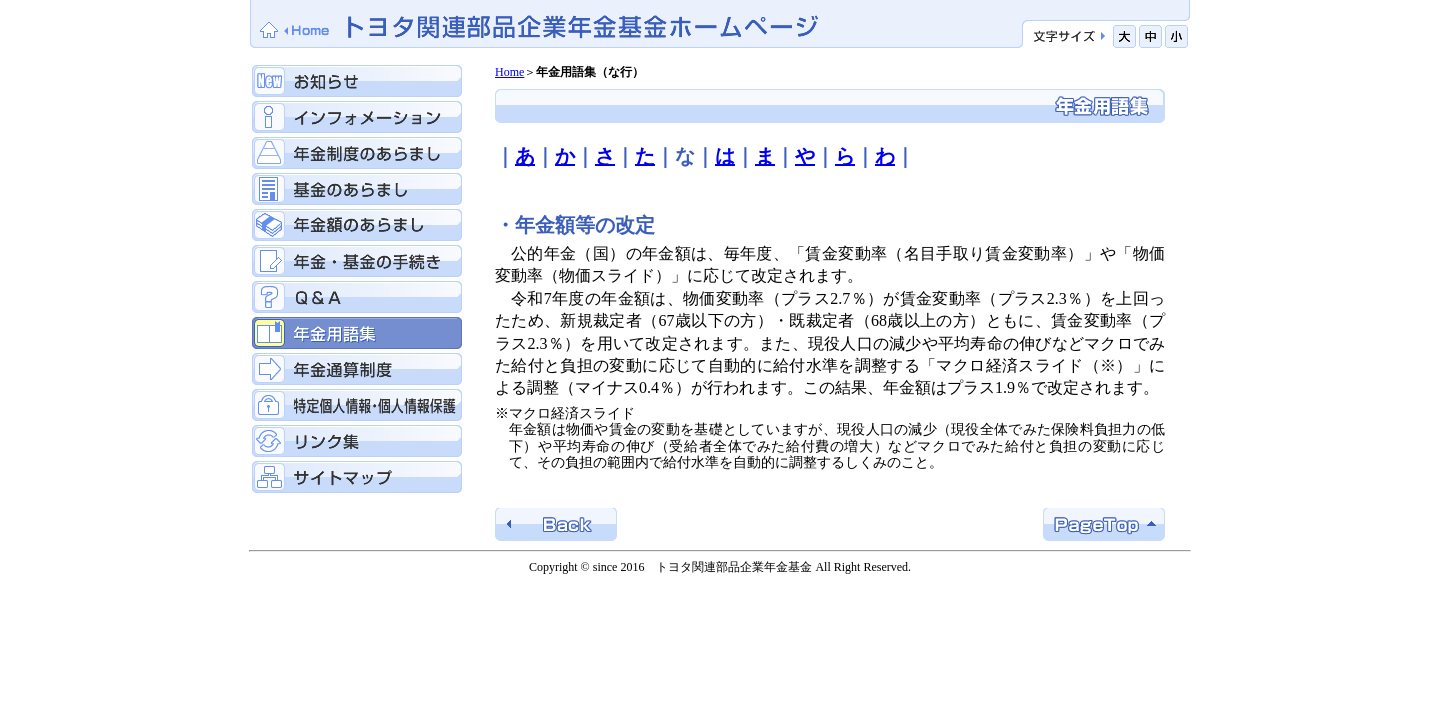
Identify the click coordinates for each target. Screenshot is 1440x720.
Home (509, 72)
